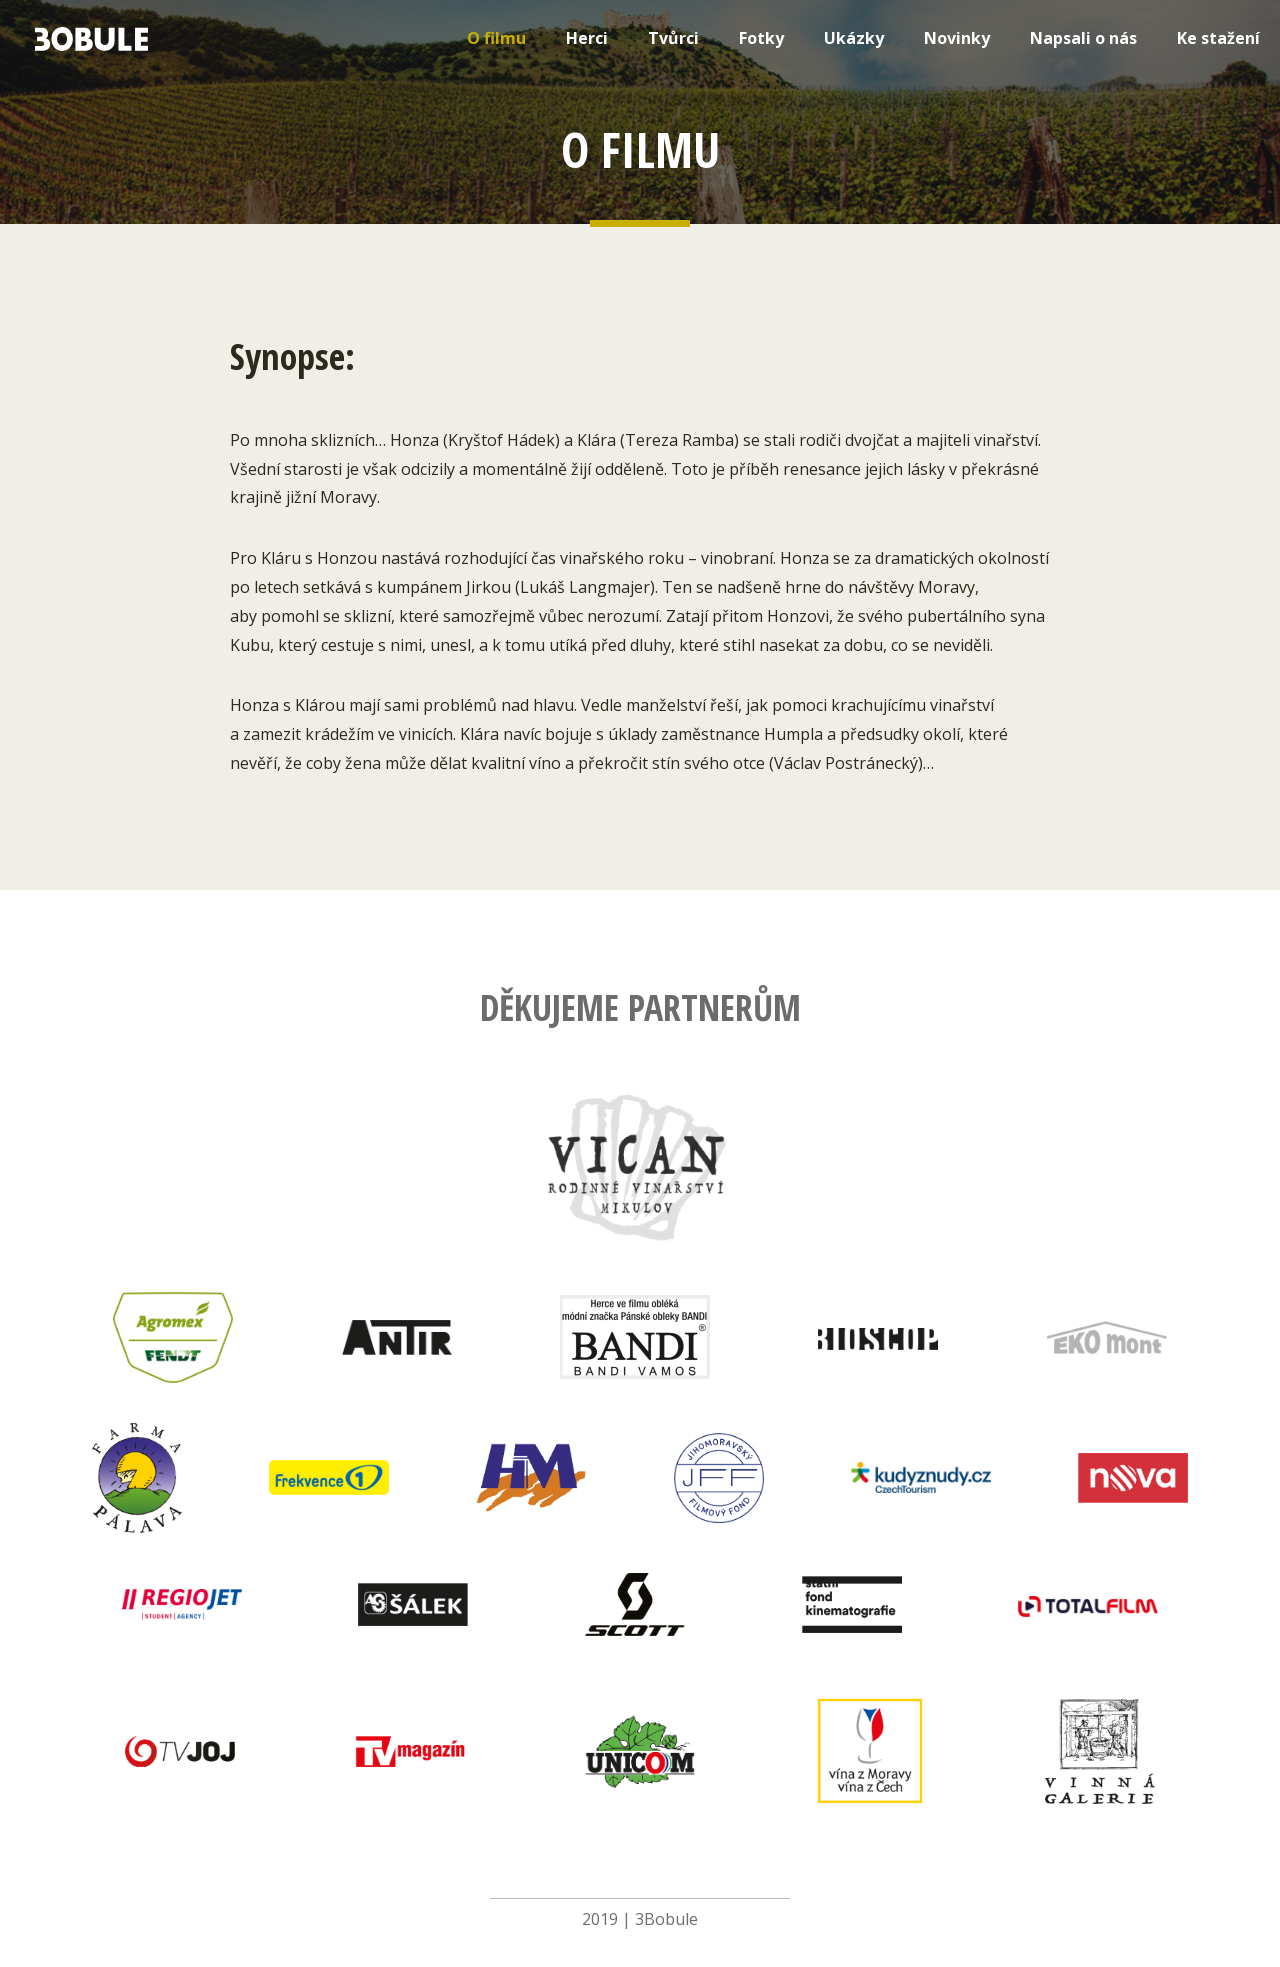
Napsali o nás (1083, 38)
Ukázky (854, 38)
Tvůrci (673, 38)
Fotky (761, 38)
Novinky (957, 38)
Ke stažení (1218, 38)
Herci (587, 38)
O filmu (496, 38)
